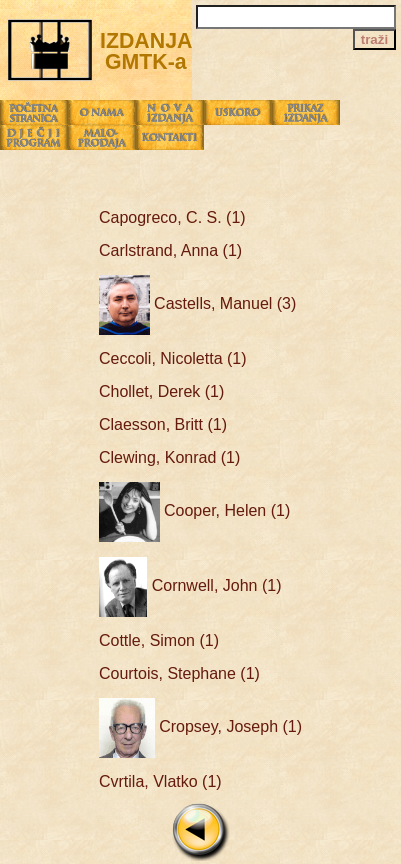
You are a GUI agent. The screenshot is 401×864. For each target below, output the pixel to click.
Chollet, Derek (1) (161, 391)
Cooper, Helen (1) (194, 510)
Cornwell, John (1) (190, 585)
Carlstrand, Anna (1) (170, 250)
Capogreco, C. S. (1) (172, 217)
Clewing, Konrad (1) (169, 457)
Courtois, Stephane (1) (179, 673)
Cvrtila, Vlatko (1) (160, 781)
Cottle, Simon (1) (159, 640)
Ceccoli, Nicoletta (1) (173, 358)
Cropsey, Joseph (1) (200, 726)
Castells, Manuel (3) (197, 303)
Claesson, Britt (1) (163, 424)
